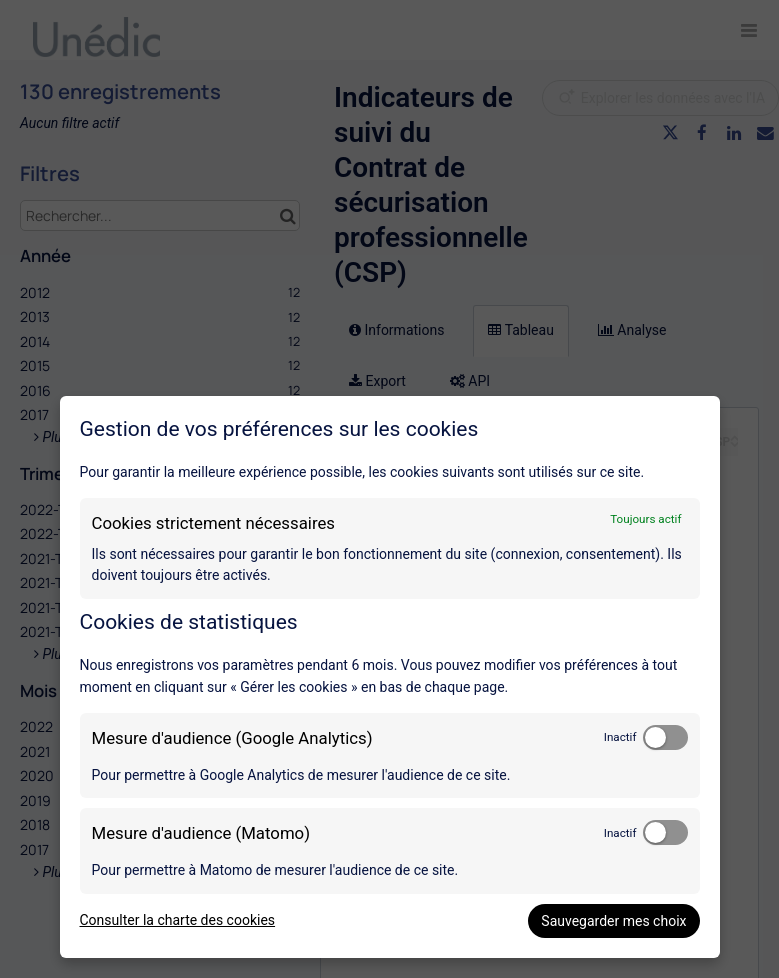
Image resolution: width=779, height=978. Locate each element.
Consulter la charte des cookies (178, 920)
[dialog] (390, 677)
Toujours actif (645, 519)
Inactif (620, 737)
